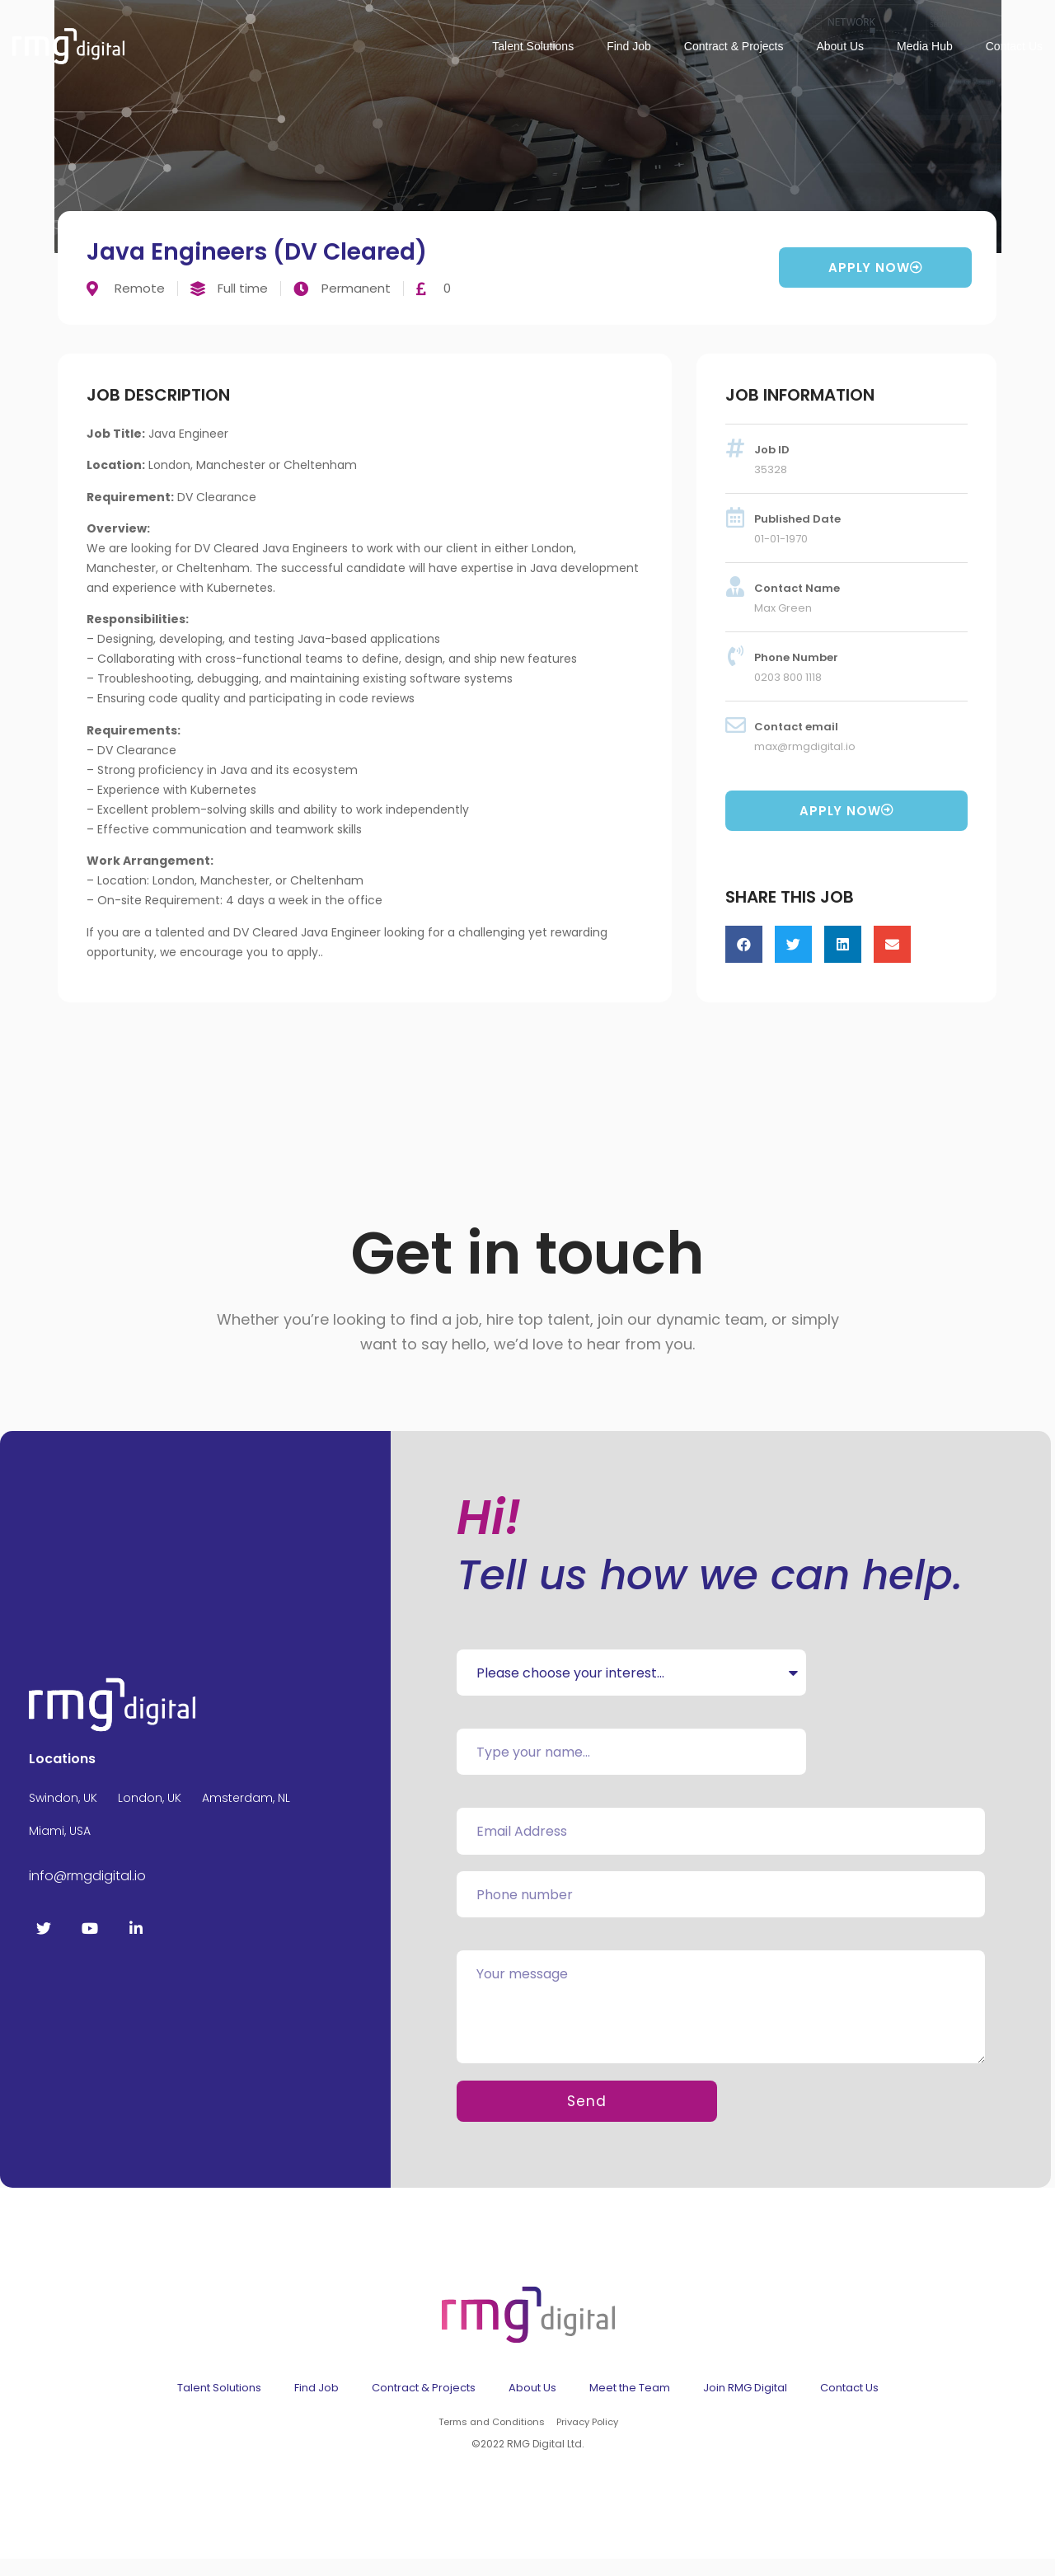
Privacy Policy (586, 2440)
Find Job (629, 46)
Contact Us (1014, 46)
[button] (743, 944)
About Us (840, 46)
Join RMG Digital (745, 2406)
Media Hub (925, 46)
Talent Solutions (533, 46)
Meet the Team (629, 2406)
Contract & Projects (734, 46)
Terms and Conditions (491, 2440)
